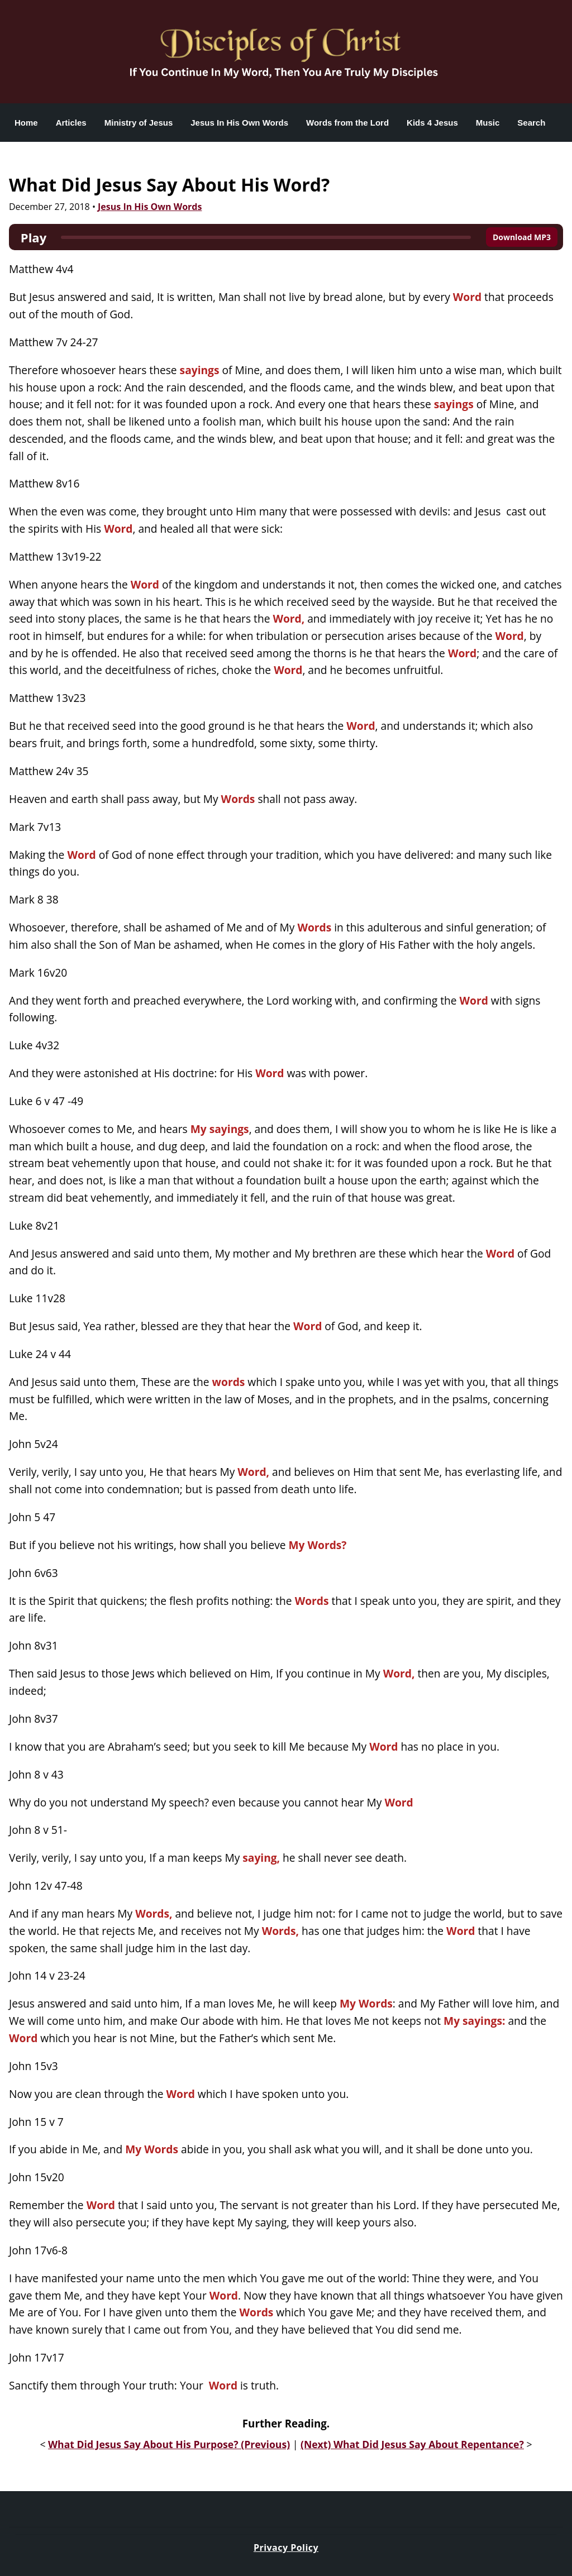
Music (488, 122)
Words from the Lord (347, 122)
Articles (71, 122)
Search (531, 122)
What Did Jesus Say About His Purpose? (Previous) (169, 2444)
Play (33, 237)
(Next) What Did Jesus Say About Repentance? (412, 2444)
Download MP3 (522, 237)
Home (26, 122)
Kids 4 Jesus (432, 122)
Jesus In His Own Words (239, 122)
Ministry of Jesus (138, 122)
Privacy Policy (286, 2547)
